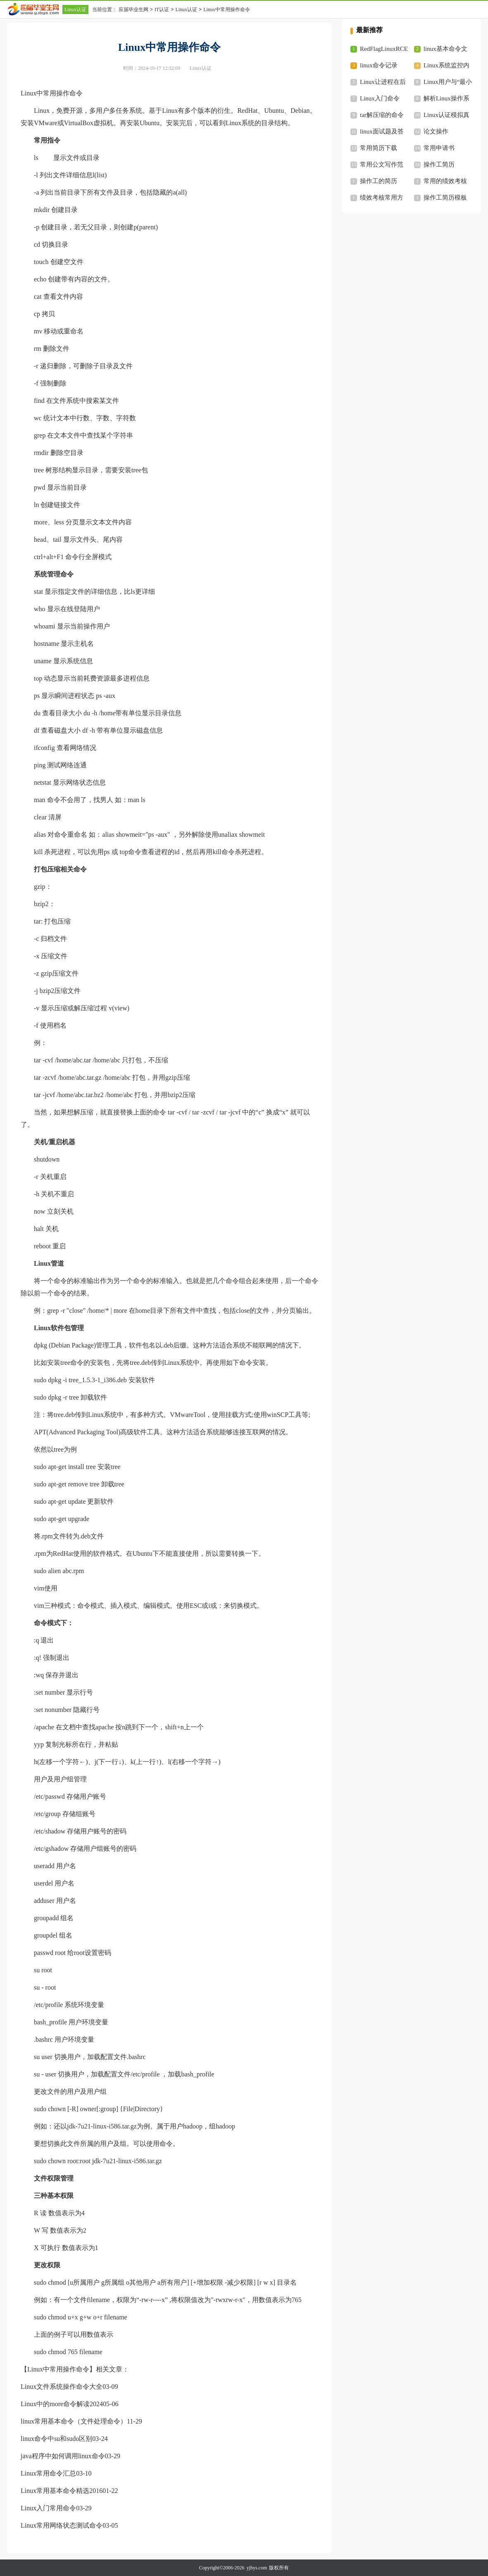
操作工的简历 (378, 181)
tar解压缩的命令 (382, 115)
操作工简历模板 (445, 197)
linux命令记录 (379, 65)
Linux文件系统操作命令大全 (61, 2386)
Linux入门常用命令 (48, 2508)
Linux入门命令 (380, 98)
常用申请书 (439, 148)
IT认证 (162, 9)
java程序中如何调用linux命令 (63, 2455)
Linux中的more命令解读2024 (62, 2403)
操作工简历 (439, 164)
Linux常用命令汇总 (48, 2473)
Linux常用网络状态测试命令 (61, 2525)
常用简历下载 (378, 148)
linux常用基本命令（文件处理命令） (74, 2421)
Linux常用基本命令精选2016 (61, 2490)
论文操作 (436, 131)
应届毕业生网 (133, 9)
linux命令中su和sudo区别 (56, 2438)
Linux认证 (75, 9)
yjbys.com (257, 2568)
